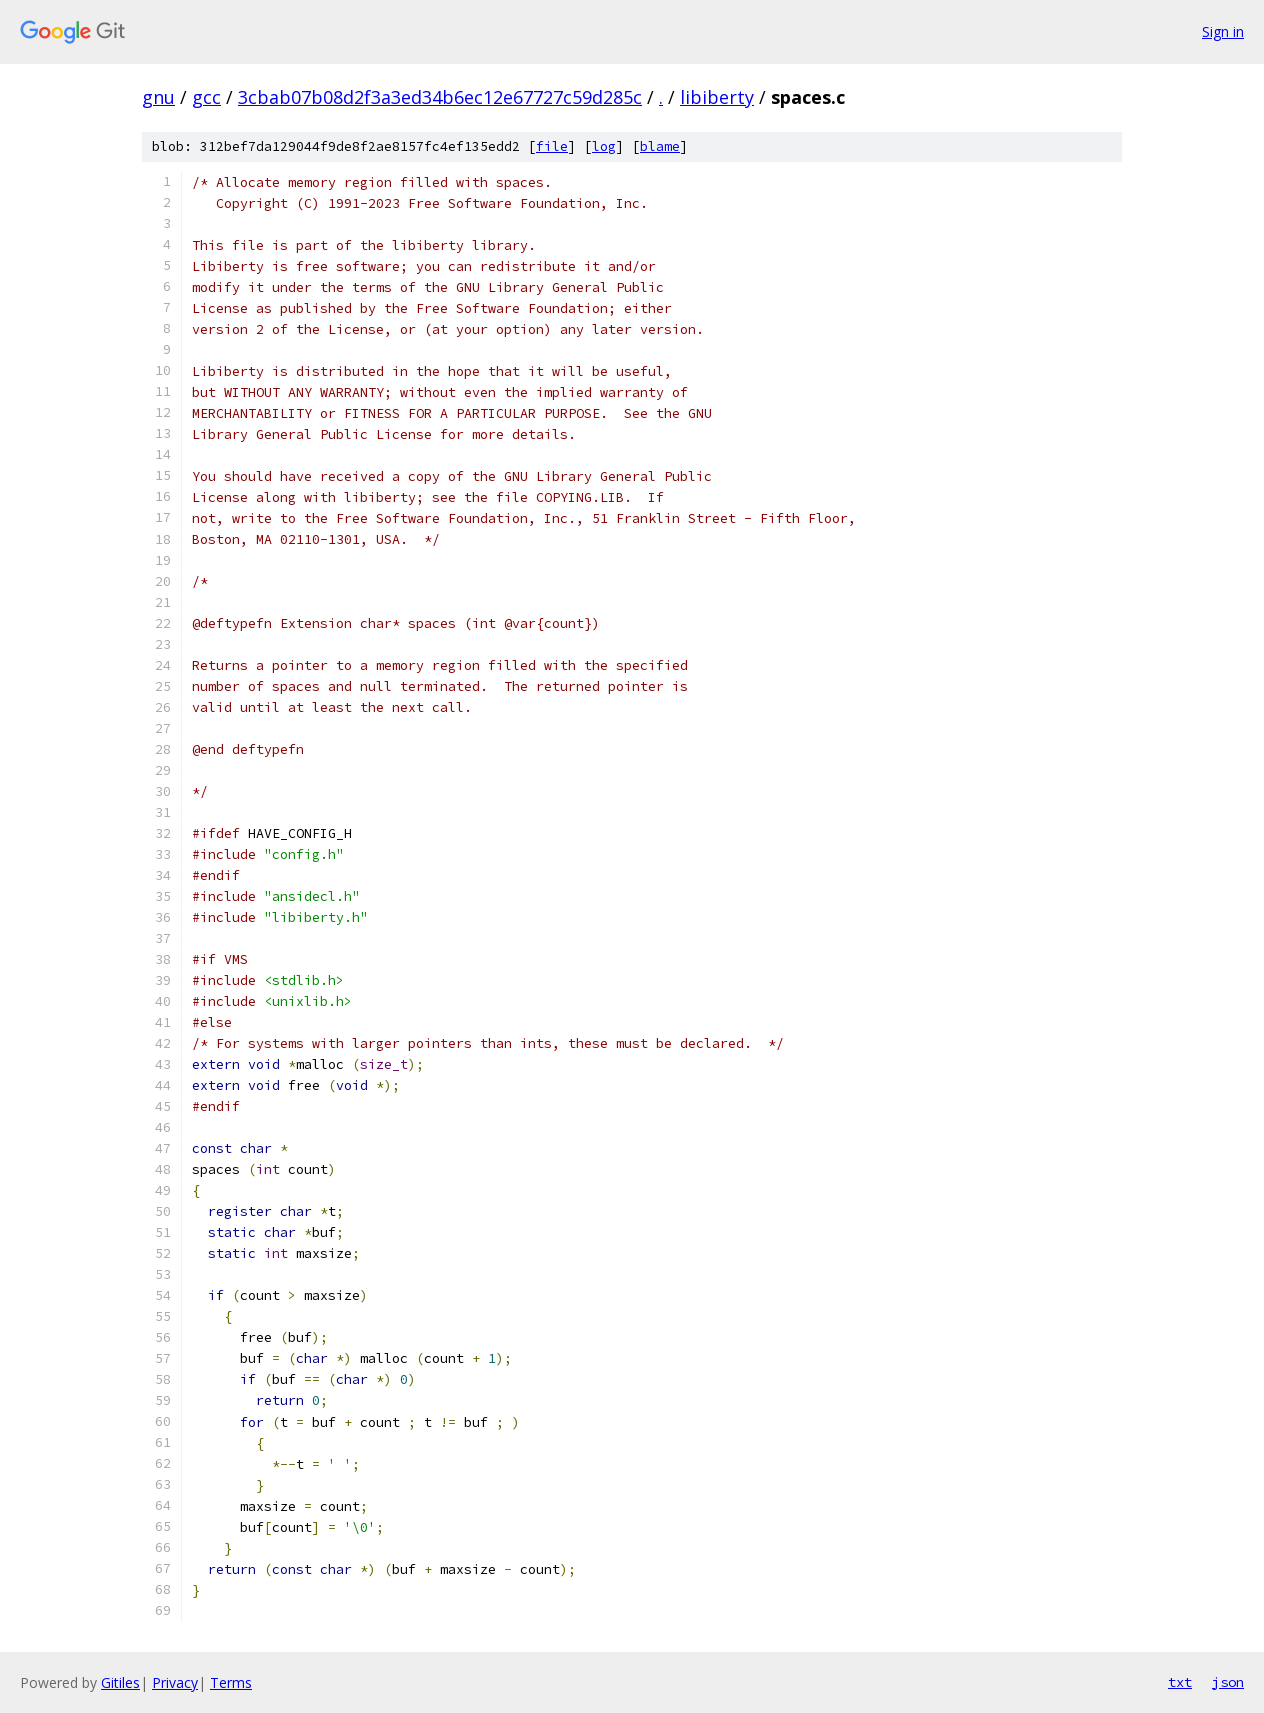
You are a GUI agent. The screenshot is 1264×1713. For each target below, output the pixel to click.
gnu (158, 97)
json (1228, 1682)
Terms (231, 1682)
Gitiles (120, 1682)
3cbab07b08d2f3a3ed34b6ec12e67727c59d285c (440, 97)
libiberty (717, 97)
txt (1180, 1682)
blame (660, 146)
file (552, 146)
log (604, 146)
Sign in (1223, 31)
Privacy (175, 1682)
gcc (206, 97)
